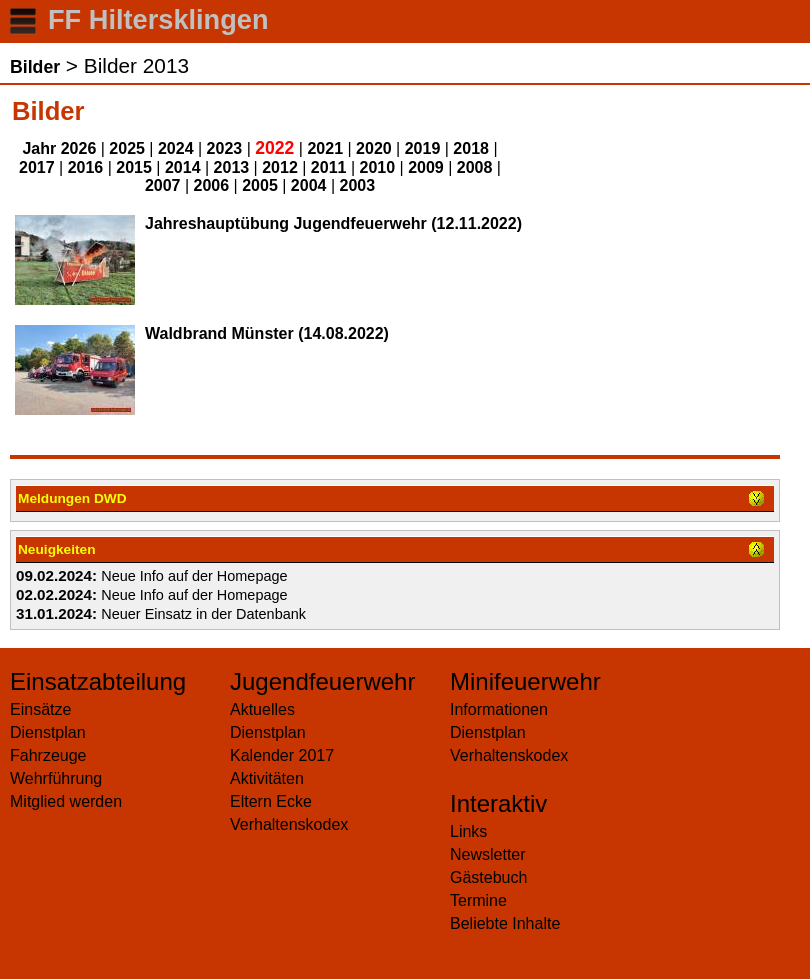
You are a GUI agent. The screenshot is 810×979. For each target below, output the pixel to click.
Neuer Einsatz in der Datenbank (203, 614)
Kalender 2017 (282, 755)
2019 (423, 148)
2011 (329, 167)
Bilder (35, 67)
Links (468, 831)
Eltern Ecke (271, 801)
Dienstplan (48, 732)
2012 (280, 167)
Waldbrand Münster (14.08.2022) (267, 333)
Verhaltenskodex (289, 824)
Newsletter (488, 854)
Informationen (499, 709)
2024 (176, 148)
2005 (260, 185)
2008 (475, 167)
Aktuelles (262, 709)
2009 (426, 167)
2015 (134, 167)
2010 (378, 167)
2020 (374, 148)
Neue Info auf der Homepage (194, 576)
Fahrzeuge (48, 755)
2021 (325, 148)
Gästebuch (488, 877)
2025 (127, 148)
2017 (37, 167)
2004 (309, 185)
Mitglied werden (66, 801)
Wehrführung (56, 778)
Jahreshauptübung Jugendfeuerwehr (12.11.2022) (333, 223)
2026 (79, 148)
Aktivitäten (267, 778)
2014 (183, 167)
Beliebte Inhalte (505, 923)
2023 (225, 148)
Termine (478, 900)
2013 (232, 167)
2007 (163, 185)
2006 (212, 185)
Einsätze (40, 709)
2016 (86, 167)
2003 (357, 185)
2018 (471, 148)
